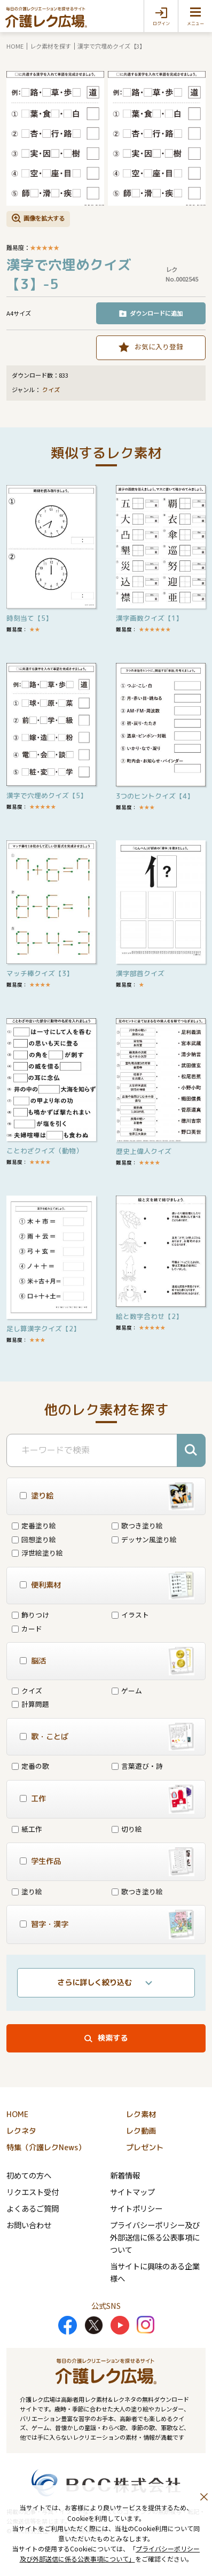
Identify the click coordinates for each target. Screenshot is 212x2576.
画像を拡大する (44, 218)
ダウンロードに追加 (156, 313)
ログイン (161, 23)
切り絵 (127, 1829)
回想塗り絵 (34, 1539)
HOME (14, 46)
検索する (113, 2038)
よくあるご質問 (32, 2208)
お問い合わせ (28, 2224)
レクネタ (21, 2131)
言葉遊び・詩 (137, 1766)
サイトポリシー (136, 2208)
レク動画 (141, 2131)
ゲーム (127, 1690)
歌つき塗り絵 (137, 1525)
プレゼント (144, 2147)
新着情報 (125, 2175)
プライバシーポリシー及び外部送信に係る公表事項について (155, 2237)
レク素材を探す (50, 46)
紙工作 (27, 1829)
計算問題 (30, 1704)
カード (27, 1628)
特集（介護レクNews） (45, 2147)
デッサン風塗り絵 (144, 1539)
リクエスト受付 (32, 2191)
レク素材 (141, 2114)
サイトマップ (132, 2191)
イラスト (130, 1615)
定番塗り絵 (34, 1525)
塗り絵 (27, 1891)
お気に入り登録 (159, 346)
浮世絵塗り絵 (37, 1553)
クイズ (51, 390)
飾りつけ (30, 1615)
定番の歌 (30, 1766)
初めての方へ (28, 2175)
